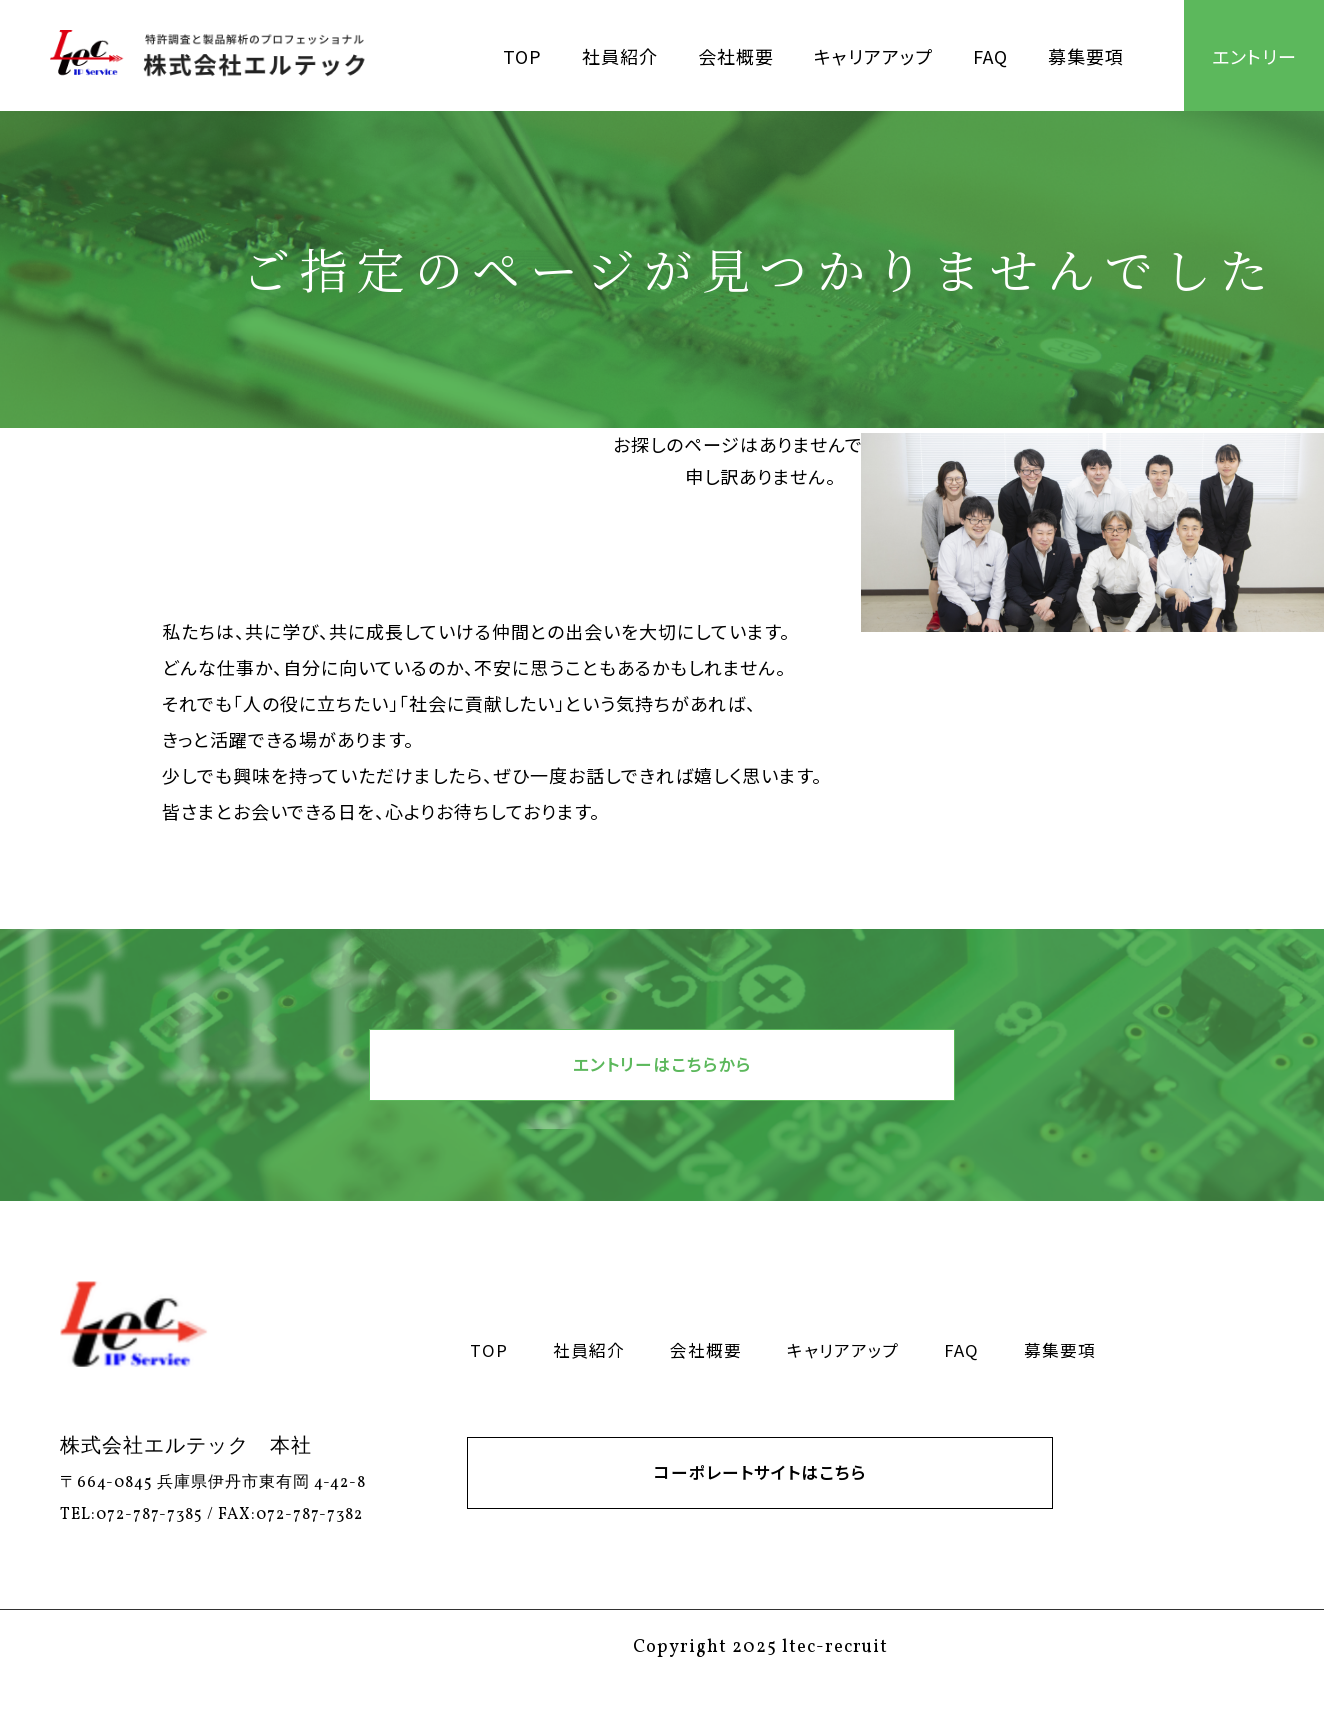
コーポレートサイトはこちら (760, 1497)
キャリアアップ (873, 56)
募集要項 (1086, 56)
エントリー (1254, 56)
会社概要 (736, 56)
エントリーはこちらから (662, 1073)
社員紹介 (620, 56)
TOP (522, 56)
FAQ (990, 56)
